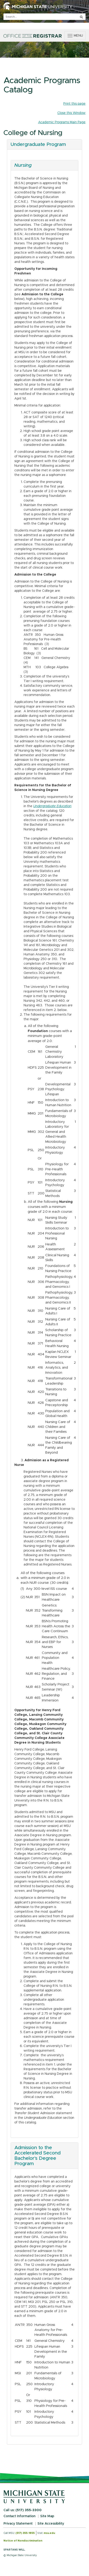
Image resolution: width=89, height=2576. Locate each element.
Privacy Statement (18, 2523)
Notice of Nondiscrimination (22, 2540)
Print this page (74, 103)
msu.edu (49, 2533)
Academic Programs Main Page (62, 122)
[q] (44, 17)
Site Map (47, 2516)
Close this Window (71, 113)
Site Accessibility (50, 2523)
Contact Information (19, 2516)
